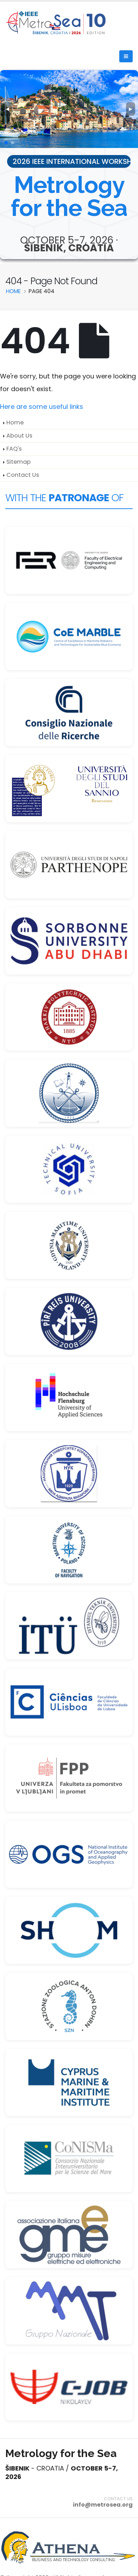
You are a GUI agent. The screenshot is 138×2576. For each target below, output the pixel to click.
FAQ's (14, 449)
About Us (19, 436)
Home (15, 422)
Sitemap (18, 462)
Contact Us (22, 475)
